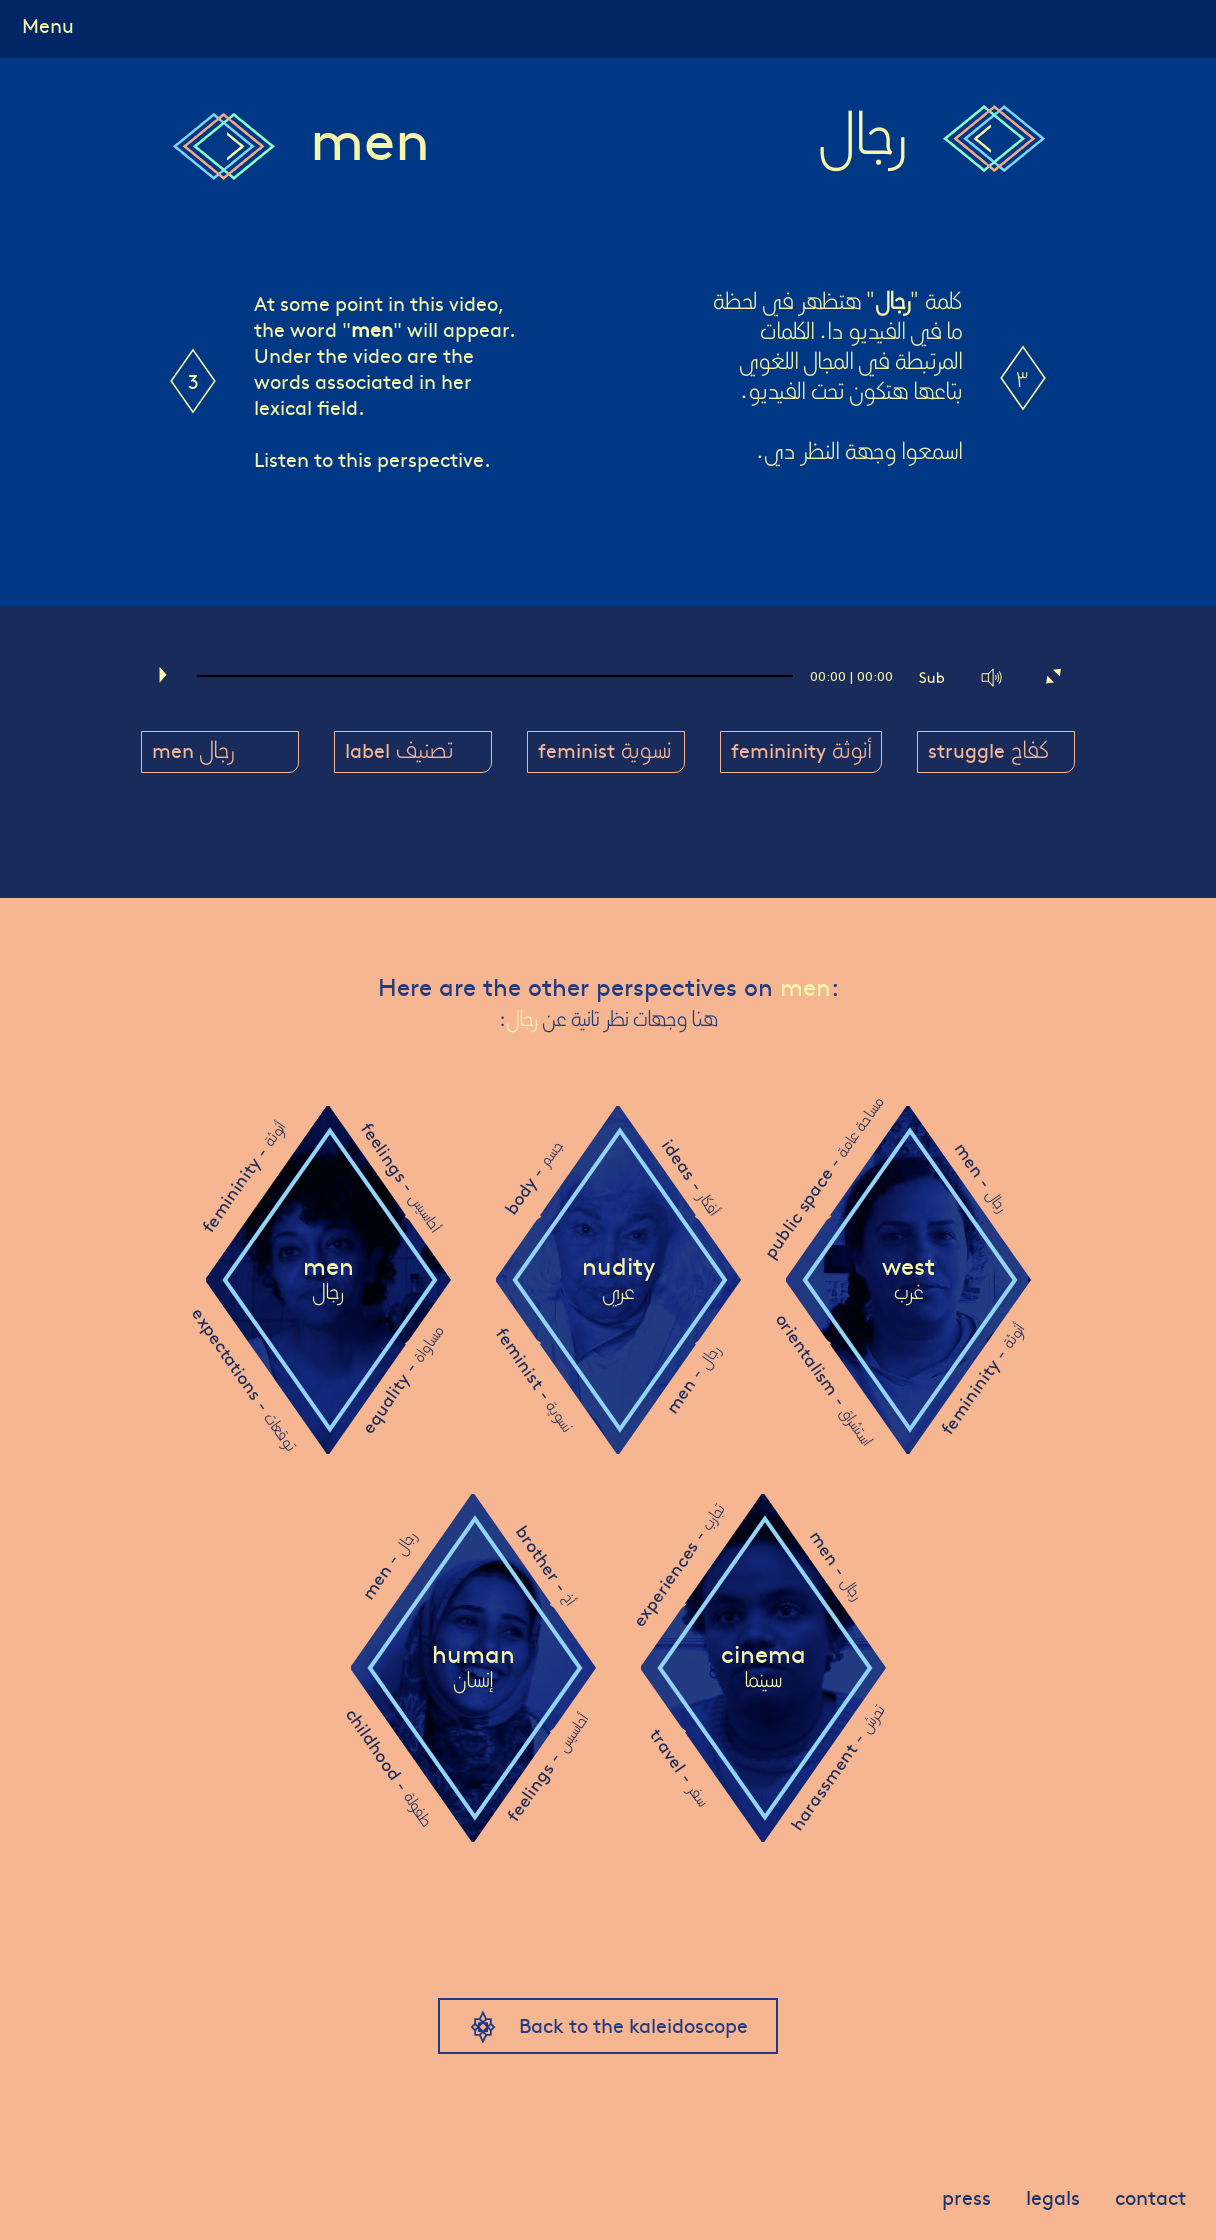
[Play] (161, 677)
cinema (763, 1667)
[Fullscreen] (1053, 677)
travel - (679, 1766)
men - (691, 1380)
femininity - (243, 1177)
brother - (546, 1565)
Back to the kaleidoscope (633, 2024)
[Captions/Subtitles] (933, 677)
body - (533, 1177)
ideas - (691, 1176)
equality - (401, 1379)
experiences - (678, 1566)
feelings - (401, 1176)
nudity (618, 1279)
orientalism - (824, 1378)
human (473, 1667)
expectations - (244, 1378)
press (966, 2196)
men (328, 1279)
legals (1053, 2196)
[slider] (495, 685)
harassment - (836, 1767)
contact (1150, 2196)
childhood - (389, 1766)
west (908, 1279)
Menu (48, 24)
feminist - (534, 1378)
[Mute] (993, 677)
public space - (823, 1177)
